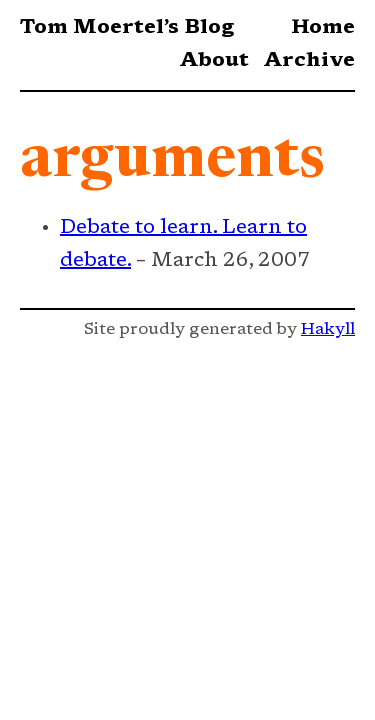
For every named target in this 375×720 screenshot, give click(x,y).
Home (323, 28)
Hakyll (328, 330)
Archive (309, 61)
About (214, 61)
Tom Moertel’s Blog (127, 28)
